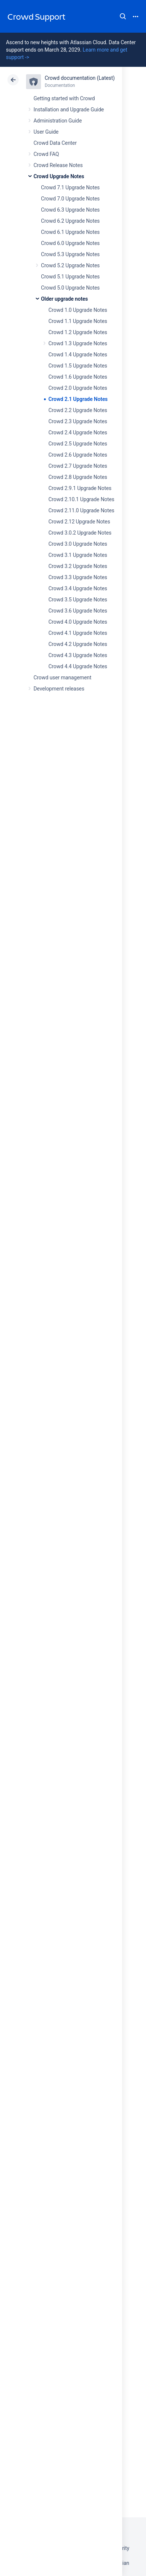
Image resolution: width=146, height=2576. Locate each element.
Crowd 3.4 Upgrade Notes (77, 588)
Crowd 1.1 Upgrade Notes (77, 321)
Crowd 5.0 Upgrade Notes (70, 288)
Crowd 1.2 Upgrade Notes (77, 332)
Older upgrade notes (64, 299)
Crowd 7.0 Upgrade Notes (70, 199)
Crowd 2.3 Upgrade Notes (77, 421)
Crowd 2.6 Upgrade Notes (77, 455)
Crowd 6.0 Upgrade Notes (70, 243)
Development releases (59, 689)
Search (123, 16)
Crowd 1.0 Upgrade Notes (77, 310)
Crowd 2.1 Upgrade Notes (78, 399)
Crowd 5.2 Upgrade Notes (70, 265)
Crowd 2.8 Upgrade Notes (77, 477)
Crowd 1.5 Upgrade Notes (77, 366)
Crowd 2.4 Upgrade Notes (77, 432)
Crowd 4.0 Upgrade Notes (77, 622)
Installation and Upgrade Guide (69, 109)
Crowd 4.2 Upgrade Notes (77, 644)
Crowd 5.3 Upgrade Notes (70, 254)
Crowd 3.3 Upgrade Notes (77, 577)
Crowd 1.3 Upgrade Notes (77, 343)
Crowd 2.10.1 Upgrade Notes (81, 499)
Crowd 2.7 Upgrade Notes (77, 466)
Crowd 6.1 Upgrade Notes (70, 232)
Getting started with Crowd (64, 98)
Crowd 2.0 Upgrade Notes (77, 388)
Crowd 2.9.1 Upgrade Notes (79, 488)
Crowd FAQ (46, 154)
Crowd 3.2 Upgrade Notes (77, 566)
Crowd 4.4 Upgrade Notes (77, 666)
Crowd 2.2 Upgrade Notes (77, 410)
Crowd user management (62, 677)
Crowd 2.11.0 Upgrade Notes (81, 510)
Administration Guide (58, 121)
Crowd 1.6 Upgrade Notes (77, 377)
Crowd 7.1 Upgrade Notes (70, 187)
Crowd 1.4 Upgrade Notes (77, 354)
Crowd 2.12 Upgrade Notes (79, 522)
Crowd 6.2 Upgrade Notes (70, 221)
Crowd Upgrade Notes (59, 176)
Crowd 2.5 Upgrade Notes (77, 444)
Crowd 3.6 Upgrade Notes (77, 611)
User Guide (46, 132)
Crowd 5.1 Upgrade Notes (70, 277)
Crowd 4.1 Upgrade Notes (77, 633)
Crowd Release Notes (58, 165)
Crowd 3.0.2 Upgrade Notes (79, 533)
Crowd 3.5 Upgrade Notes (77, 600)
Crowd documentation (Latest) (80, 78)
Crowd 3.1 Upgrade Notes (77, 555)
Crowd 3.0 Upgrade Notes (77, 544)
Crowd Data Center (55, 143)
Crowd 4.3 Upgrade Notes (77, 655)
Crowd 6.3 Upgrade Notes (70, 210)
